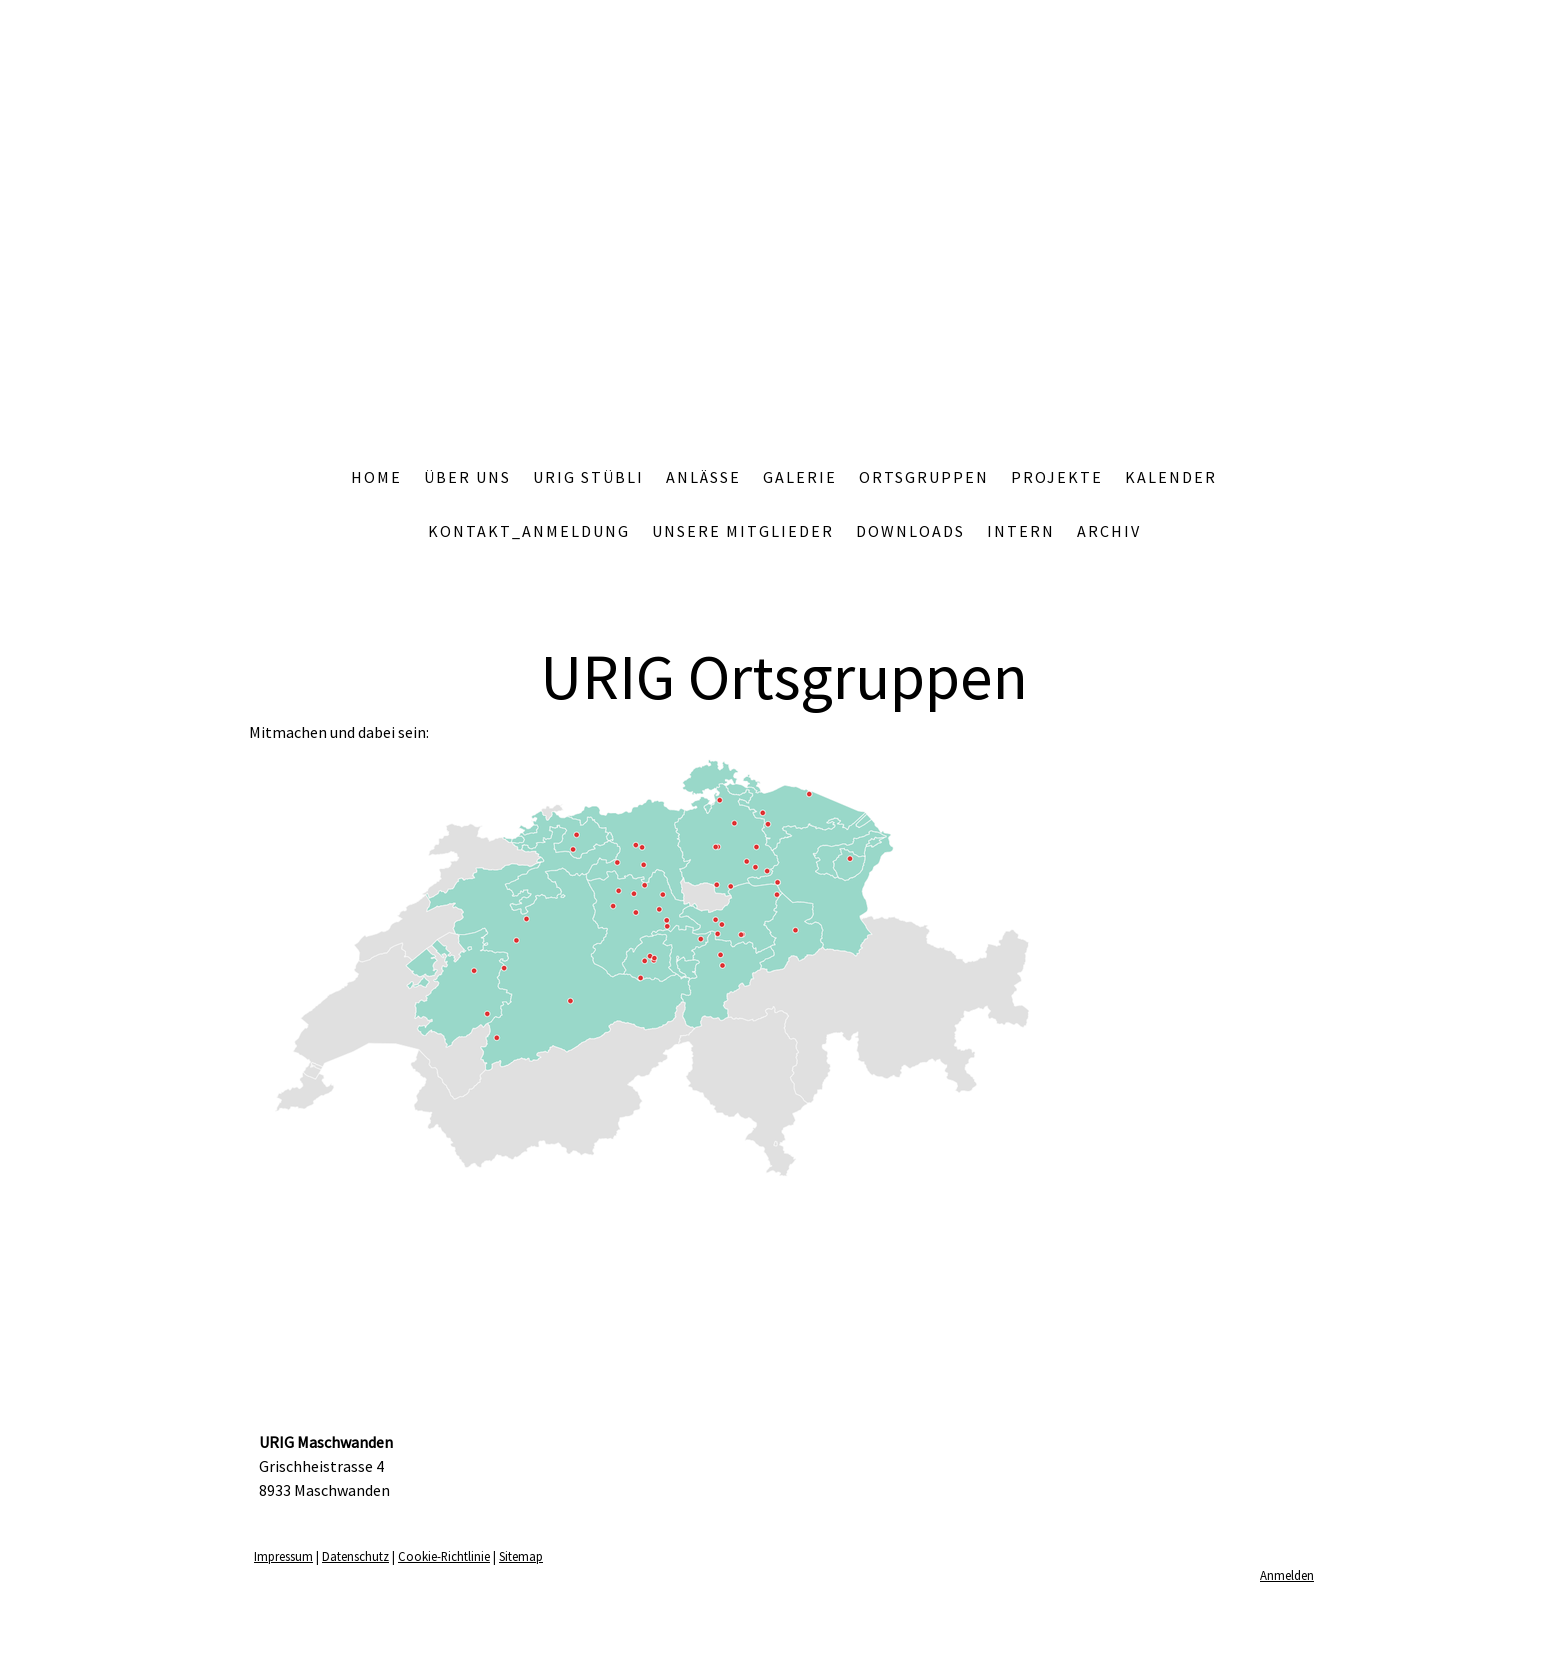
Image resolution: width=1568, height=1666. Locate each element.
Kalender (1171, 477)
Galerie (800, 477)
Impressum (283, 1556)
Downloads (910, 531)
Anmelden (1287, 1575)
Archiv (1109, 531)
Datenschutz (355, 1556)
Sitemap (521, 1556)
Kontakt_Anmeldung (529, 531)
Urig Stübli (588, 477)
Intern (1021, 531)
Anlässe (703, 477)
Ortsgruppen (924, 477)
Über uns (467, 477)
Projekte (1057, 477)
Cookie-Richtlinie (444, 1556)
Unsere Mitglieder (743, 531)
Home (376, 477)
